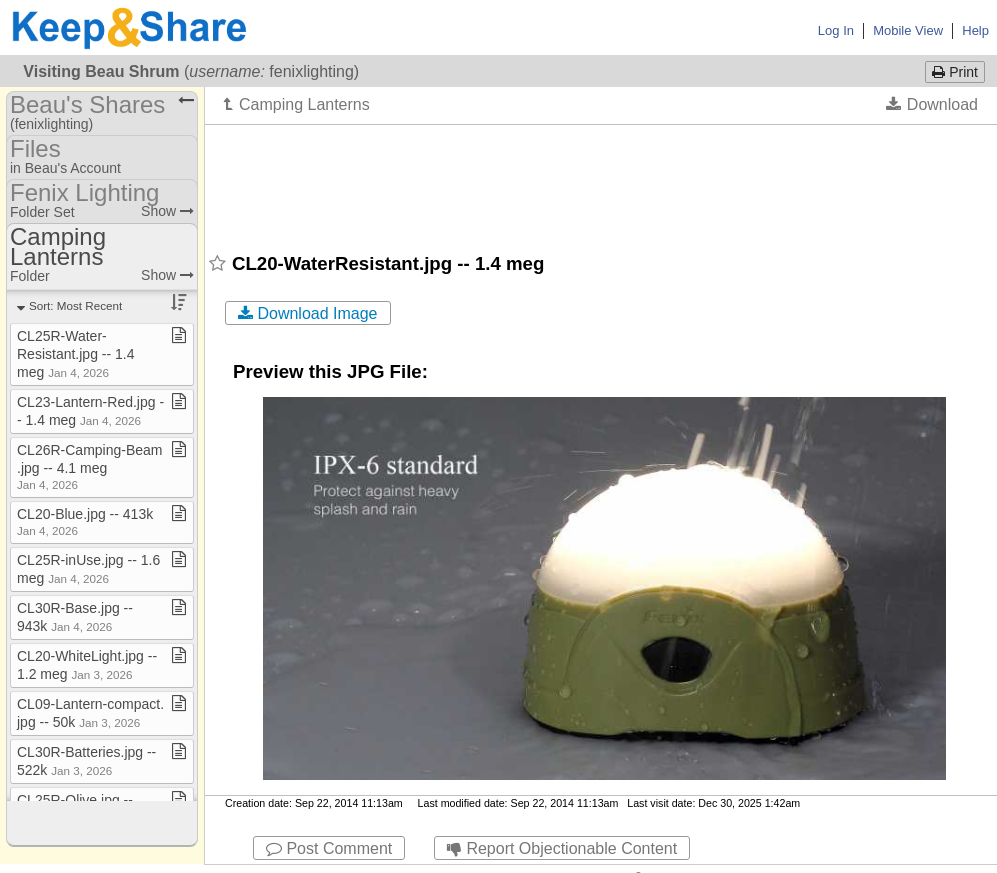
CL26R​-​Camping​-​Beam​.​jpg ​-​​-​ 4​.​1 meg (90, 466)
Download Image (308, 313)
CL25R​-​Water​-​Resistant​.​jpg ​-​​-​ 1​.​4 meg (76, 354)
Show (167, 211)
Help (975, 30)
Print (955, 72)
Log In (836, 30)
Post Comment (329, 848)
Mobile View (908, 30)
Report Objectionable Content (562, 848)
